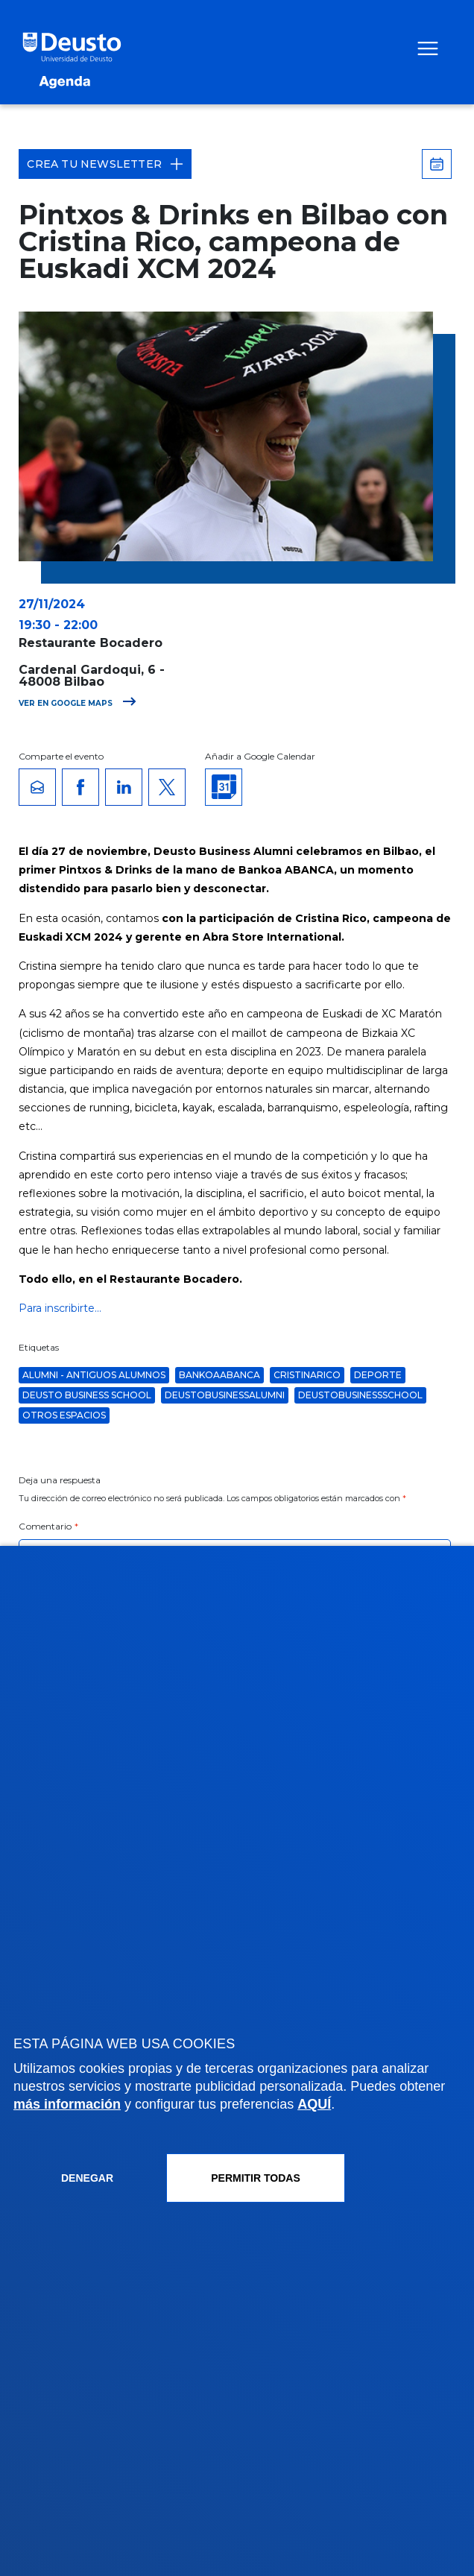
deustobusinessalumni (225, 1395)
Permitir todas (255, 2178)
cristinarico (307, 1374)
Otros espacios (64, 1415)
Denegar (87, 2178)
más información (67, 2104)
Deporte (378, 1374)
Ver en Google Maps (77, 703)
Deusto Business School (86, 1395)
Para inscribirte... (60, 1308)
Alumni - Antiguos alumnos (93, 1374)
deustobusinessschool (360, 1395)
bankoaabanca (219, 1374)
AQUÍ (314, 2104)
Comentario (48, 1526)
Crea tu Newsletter (105, 164)
